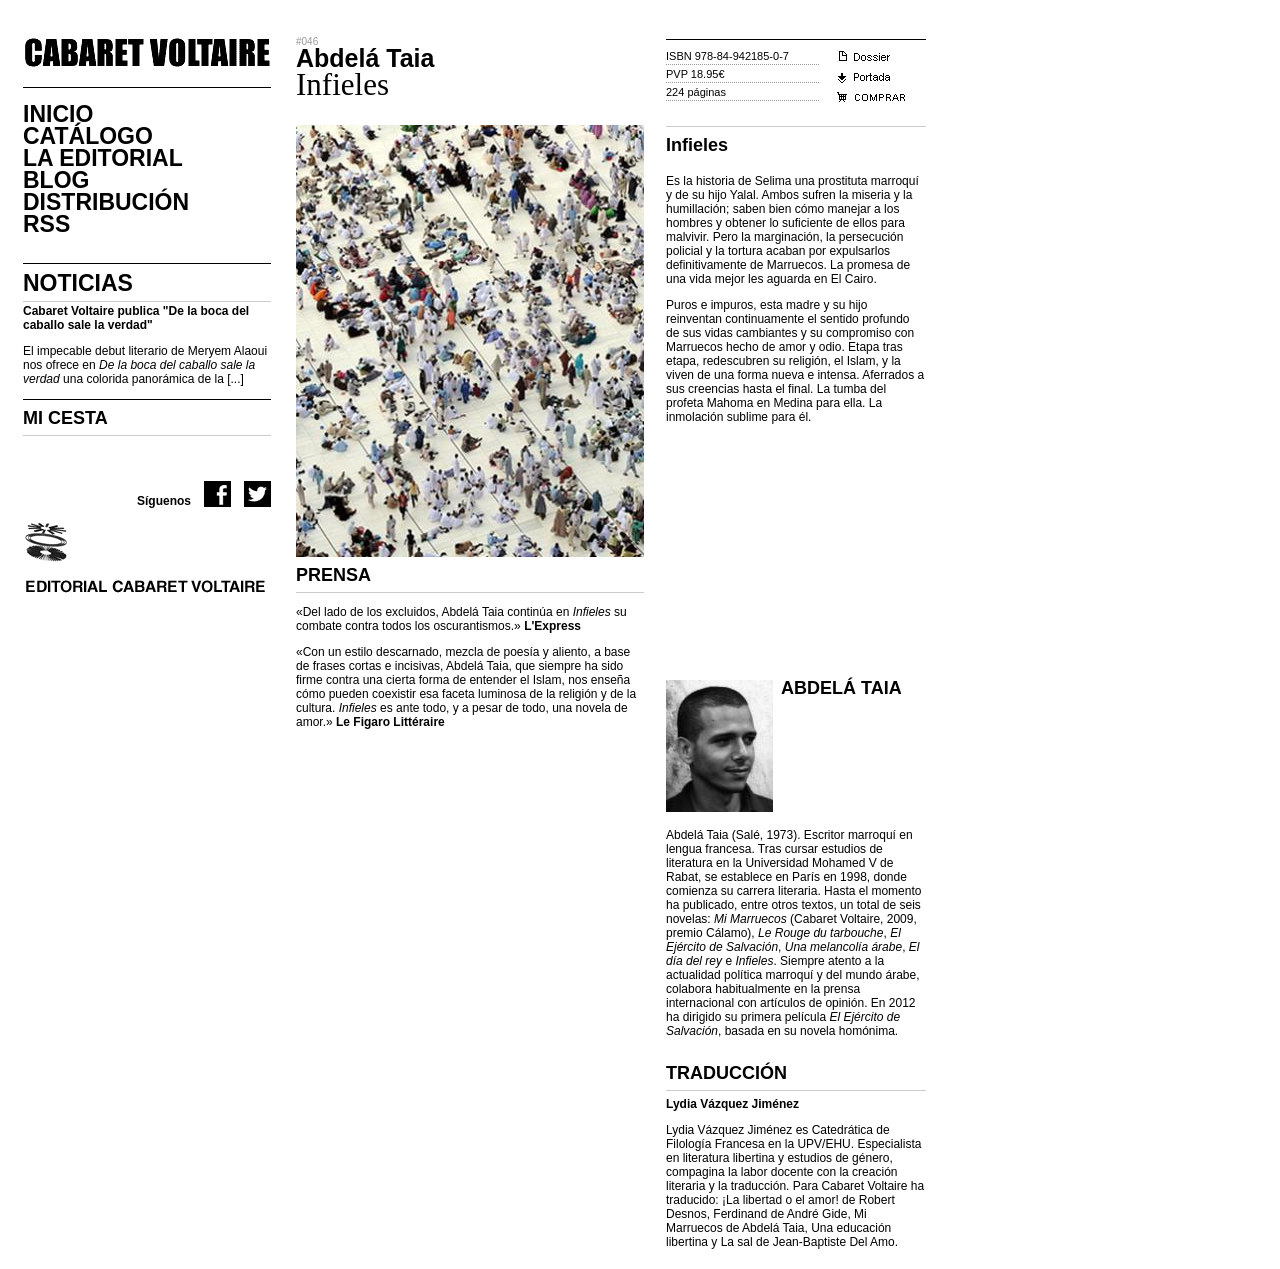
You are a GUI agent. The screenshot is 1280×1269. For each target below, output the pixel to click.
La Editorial (103, 158)
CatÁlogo (88, 136)
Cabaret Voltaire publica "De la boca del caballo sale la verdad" (136, 318)
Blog (56, 180)
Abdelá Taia (841, 688)
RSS (46, 224)
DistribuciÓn (106, 202)
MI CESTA (65, 418)
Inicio (58, 114)
